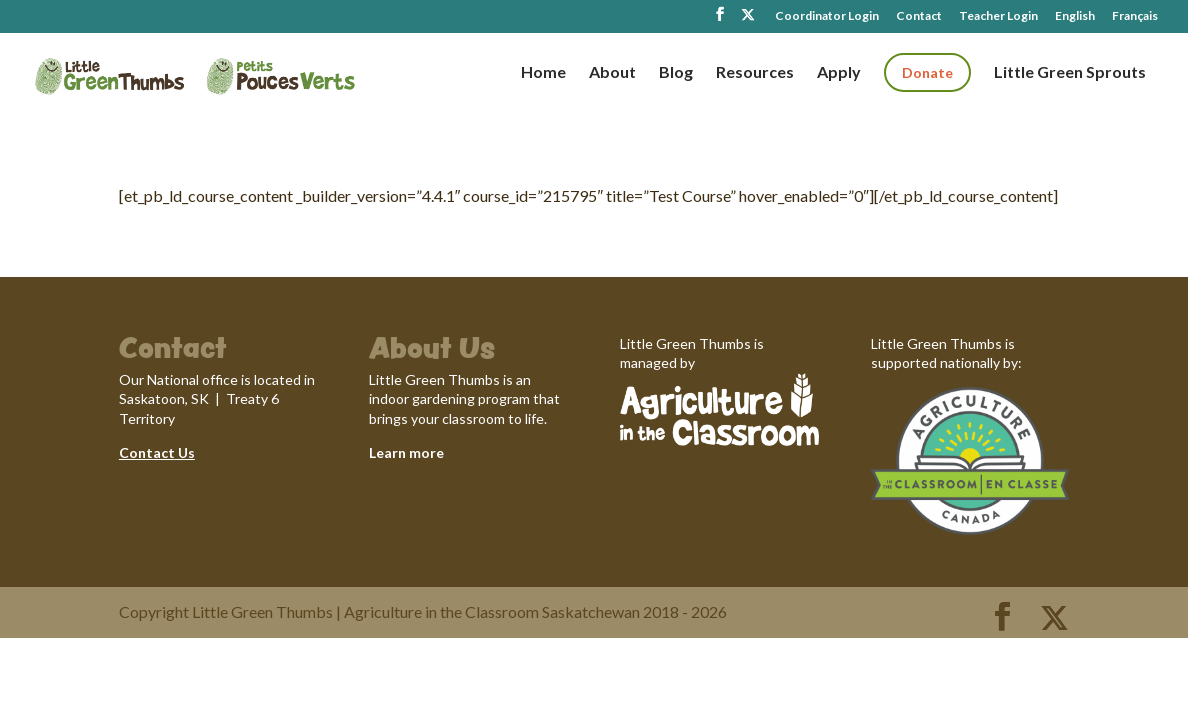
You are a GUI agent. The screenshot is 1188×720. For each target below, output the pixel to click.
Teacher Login (998, 16)
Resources (755, 73)
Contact (919, 16)
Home (543, 73)
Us (185, 452)
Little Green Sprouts (1070, 73)
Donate (927, 72)
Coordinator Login (827, 16)
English (1075, 16)
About (612, 73)
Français (1135, 16)
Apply (839, 73)
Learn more (406, 452)
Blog (676, 73)
